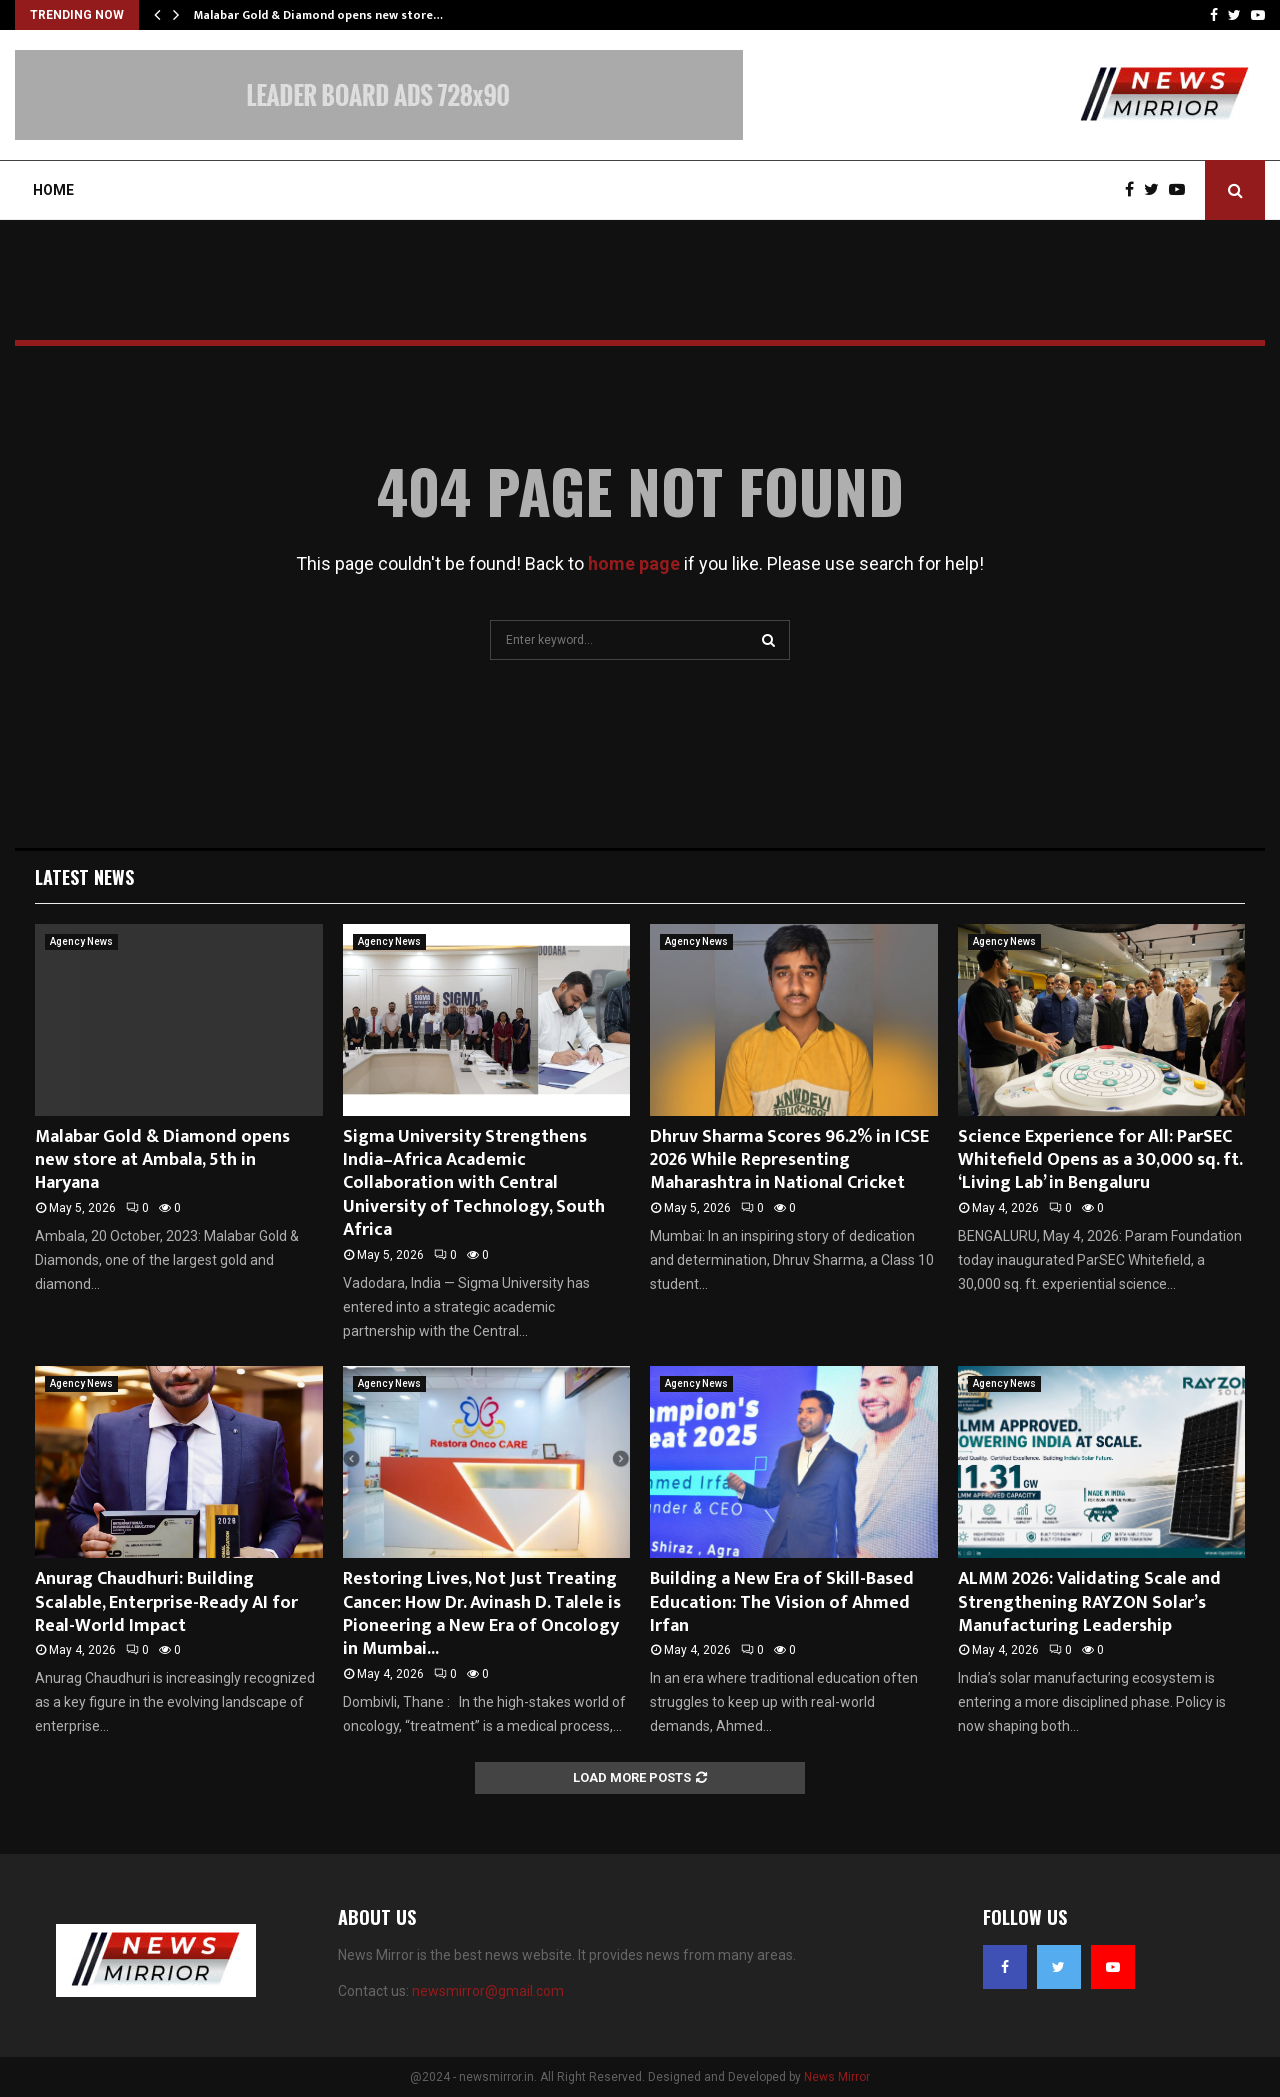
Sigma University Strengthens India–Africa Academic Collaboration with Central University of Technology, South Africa (474, 1184)
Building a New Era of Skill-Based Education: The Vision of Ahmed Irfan (782, 1602)
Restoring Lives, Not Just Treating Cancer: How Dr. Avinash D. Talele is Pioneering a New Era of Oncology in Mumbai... (482, 1614)
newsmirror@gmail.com (488, 1991)
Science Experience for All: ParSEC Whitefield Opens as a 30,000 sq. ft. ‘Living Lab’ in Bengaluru (1100, 1160)
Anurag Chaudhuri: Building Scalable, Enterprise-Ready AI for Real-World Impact (166, 1602)
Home (53, 190)
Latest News (84, 877)
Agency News (81, 941)
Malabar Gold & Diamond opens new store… (318, 15)
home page (634, 563)
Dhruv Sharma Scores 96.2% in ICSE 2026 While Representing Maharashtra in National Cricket (789, 1160)
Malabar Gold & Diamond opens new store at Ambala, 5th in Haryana (162, 1160)
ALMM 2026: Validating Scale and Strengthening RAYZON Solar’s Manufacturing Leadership (1089, 1602)
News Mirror (837, 2077)
